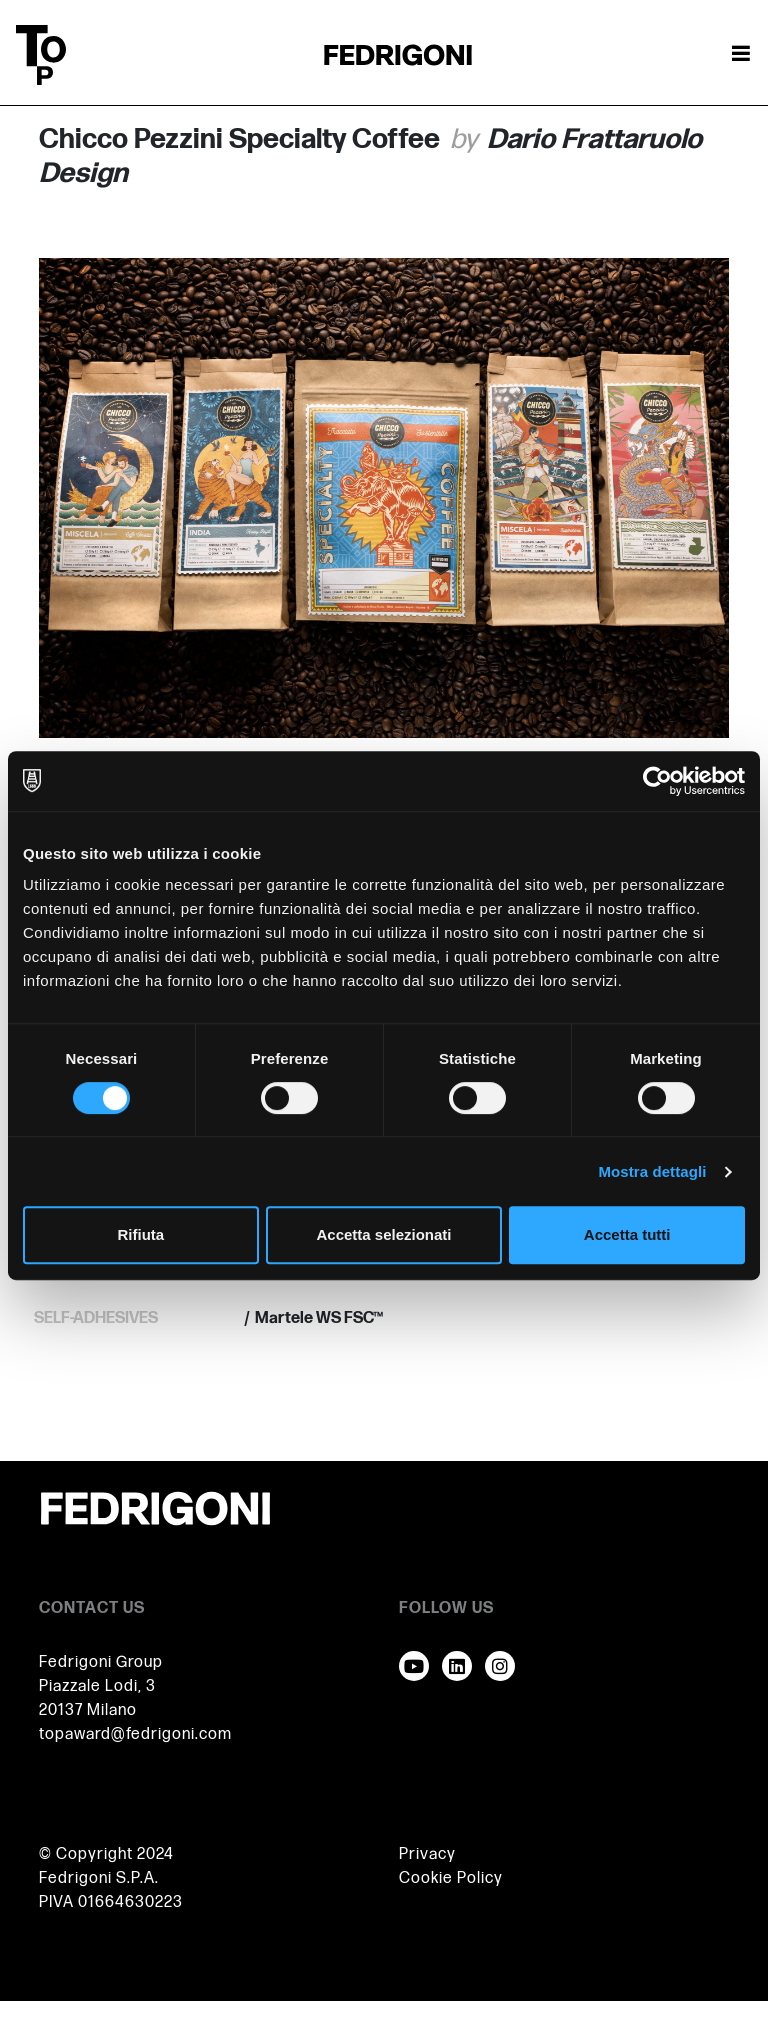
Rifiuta (140, 1234)
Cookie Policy (451, 1878)
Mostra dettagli (652, 1171)
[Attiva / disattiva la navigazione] (741, 55)
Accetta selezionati (383, 1234)
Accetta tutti (627, 1234)
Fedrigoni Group (101, 1662)
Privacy (427, 1854)
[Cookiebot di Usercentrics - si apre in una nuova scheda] (657, 781)
